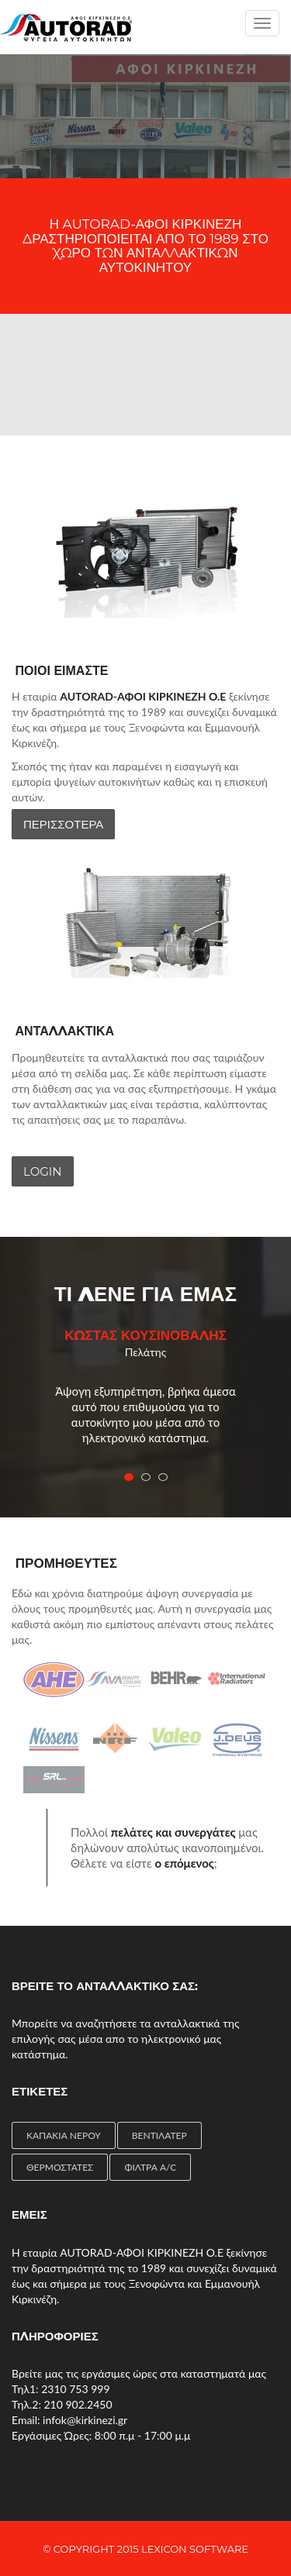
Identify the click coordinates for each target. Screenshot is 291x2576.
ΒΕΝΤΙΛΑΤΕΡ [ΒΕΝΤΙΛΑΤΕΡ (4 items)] (159, 2135)
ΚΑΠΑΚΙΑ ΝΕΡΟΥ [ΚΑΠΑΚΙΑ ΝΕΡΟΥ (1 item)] (63, 2135)
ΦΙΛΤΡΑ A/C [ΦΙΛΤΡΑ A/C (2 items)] (150, 2167)
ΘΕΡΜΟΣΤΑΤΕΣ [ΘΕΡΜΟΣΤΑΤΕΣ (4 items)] (59, 2167)
